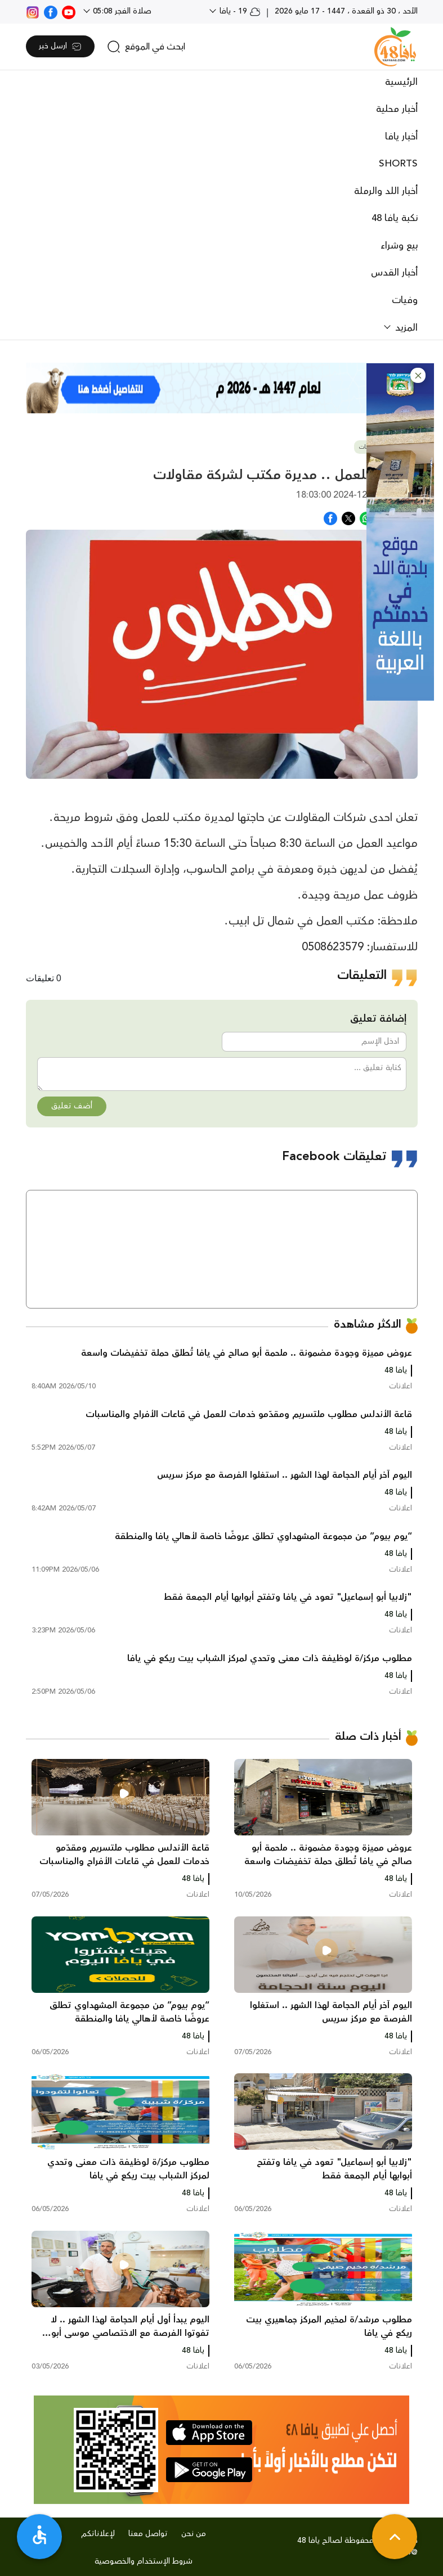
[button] (418, 375)
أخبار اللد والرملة (386, 191)
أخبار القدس (394, 272)
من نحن (193, 2534)
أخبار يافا (401, 136)
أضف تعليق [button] (71, 1106)
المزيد (405, 328)
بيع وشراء (399, 245)
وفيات (405, 300)
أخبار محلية (397, 109)
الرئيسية (401, 82)
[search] (146, 46)
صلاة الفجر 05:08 (121, 11)
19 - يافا (239, 11)
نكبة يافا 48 (395, 218)
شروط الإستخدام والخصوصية (144, 2561)
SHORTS (398, 163)
